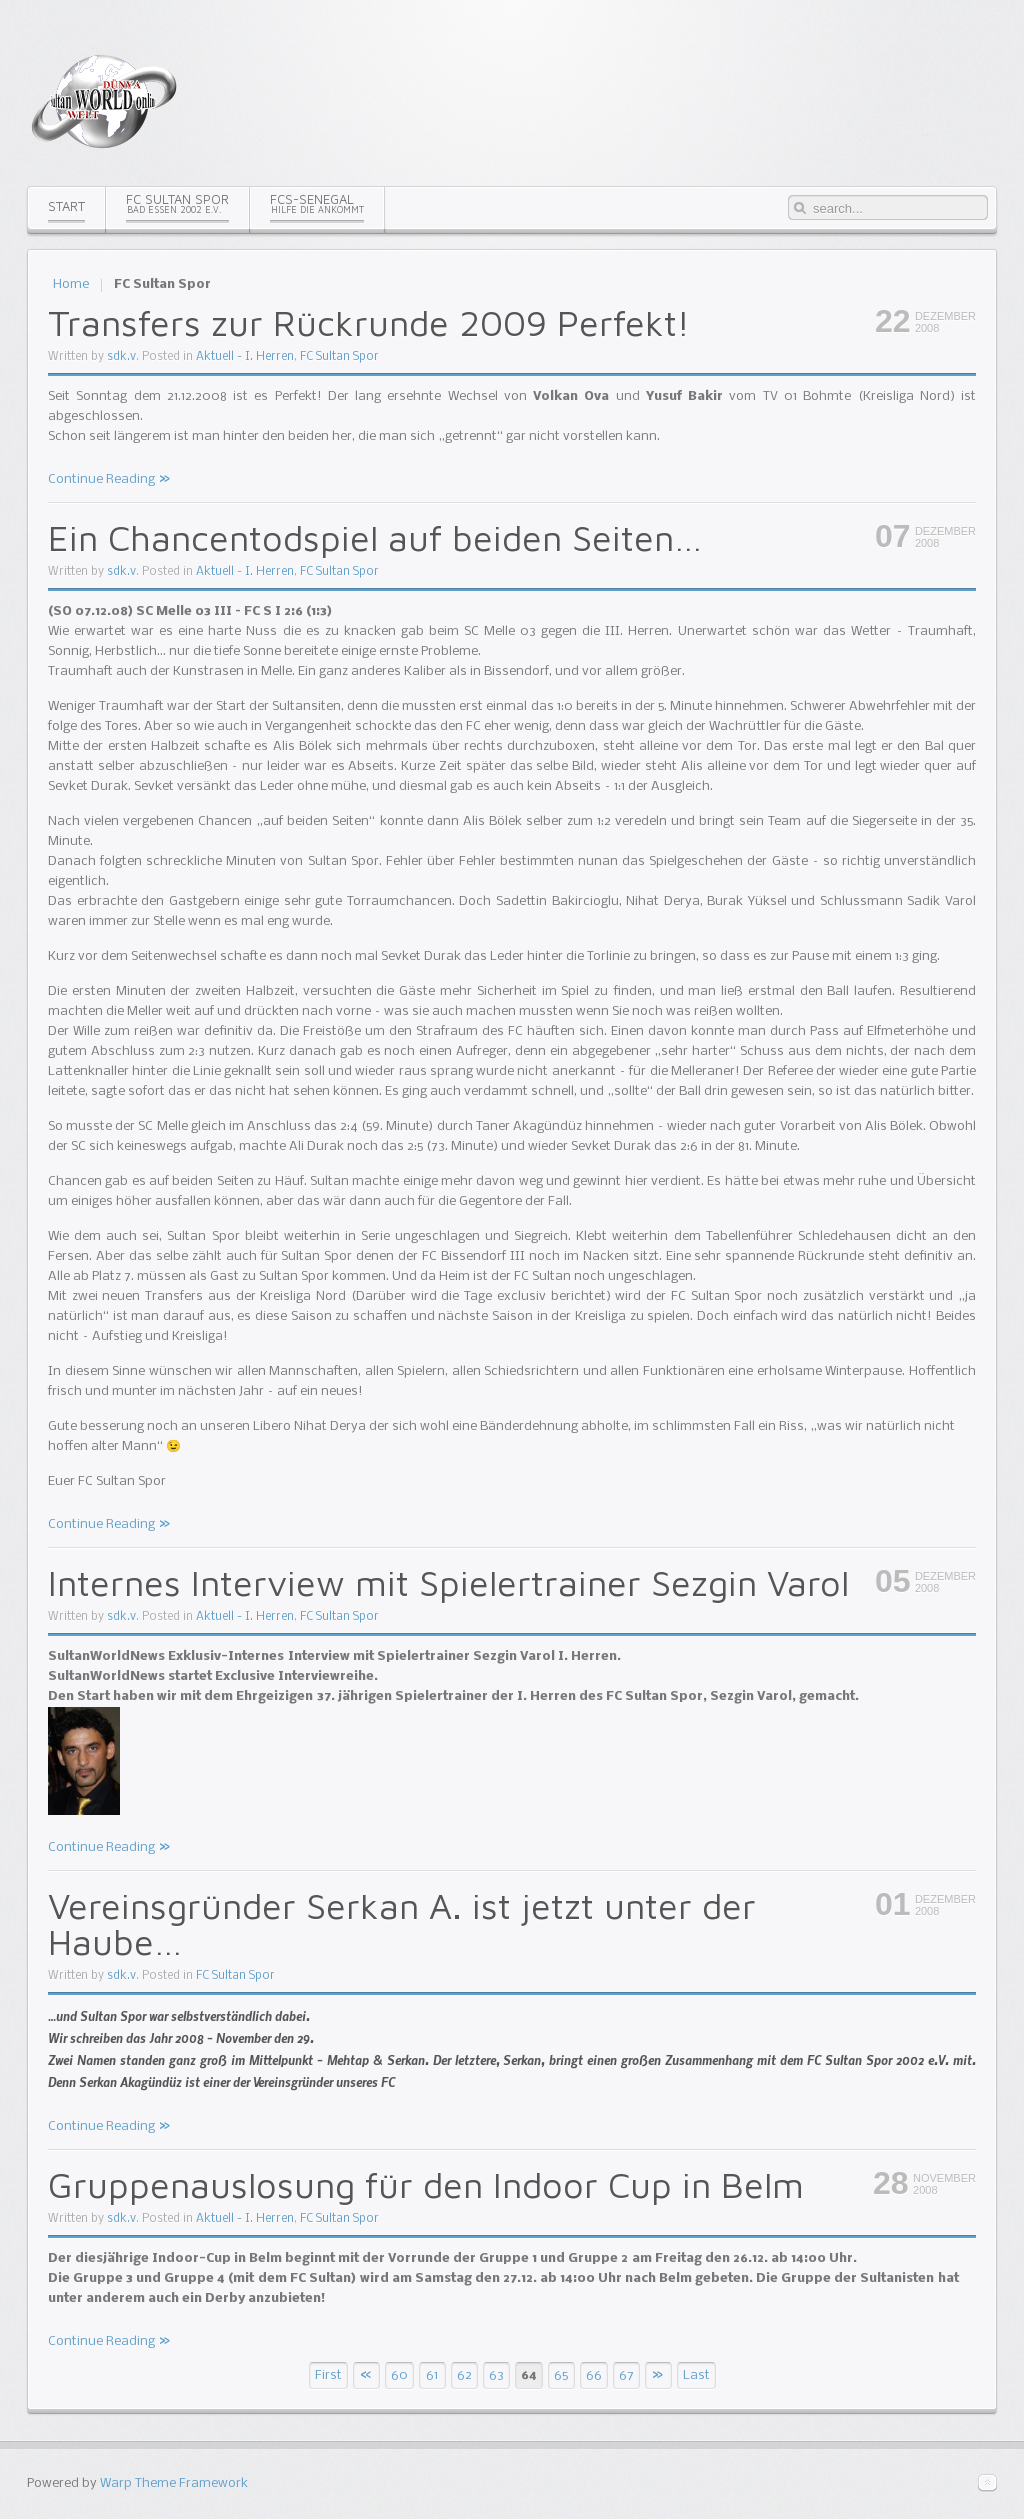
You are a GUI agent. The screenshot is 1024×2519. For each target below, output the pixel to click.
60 (399, 2375)
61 (432, 2375)
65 (561, 2375)
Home (71, 284)
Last (696, 2375)
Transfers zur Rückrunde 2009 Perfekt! (369, 322)
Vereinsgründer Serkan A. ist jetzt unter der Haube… (402, 1923)
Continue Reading (101, 479)
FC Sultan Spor (339, 357)
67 (626, 2375)
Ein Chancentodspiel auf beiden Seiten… (375, 537)
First (328, 2375)
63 (496, 2375)
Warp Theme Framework (174, 2483)
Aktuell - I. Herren (245, 357)
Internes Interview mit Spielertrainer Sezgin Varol (448, 1582)
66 (594, 2375)
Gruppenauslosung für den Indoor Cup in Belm (426, 2184)
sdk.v (121, 357)
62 (464, 2375)
